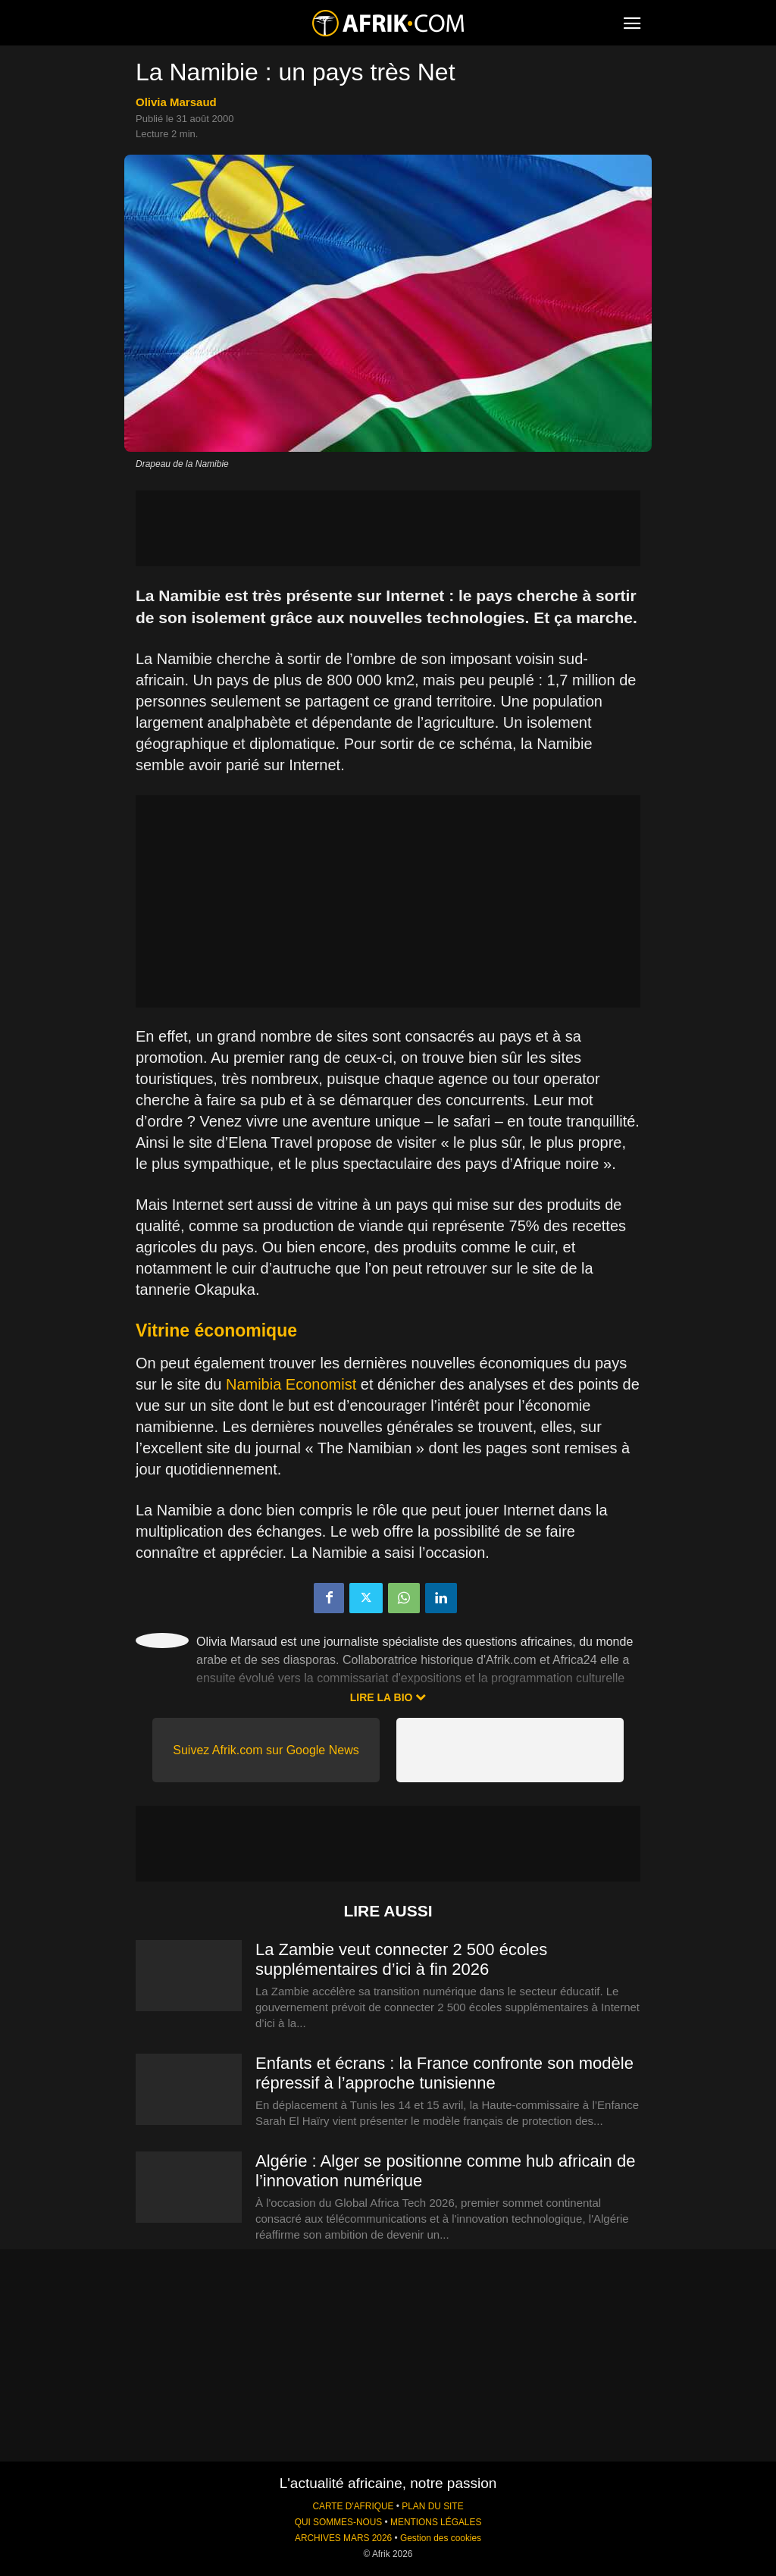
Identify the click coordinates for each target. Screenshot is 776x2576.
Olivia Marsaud (176, 102)
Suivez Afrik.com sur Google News (265, 1750)
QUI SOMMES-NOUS (339, 2522)
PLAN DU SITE (432, 2506)
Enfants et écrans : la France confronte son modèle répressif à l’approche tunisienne (444, 2073)
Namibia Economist (291, 1384)
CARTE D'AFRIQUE (352, 2506)
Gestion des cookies (440, 2538)
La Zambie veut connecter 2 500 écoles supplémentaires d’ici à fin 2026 (401, 1959)
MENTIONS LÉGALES (435, 2522)
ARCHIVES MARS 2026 (343, 2538)
